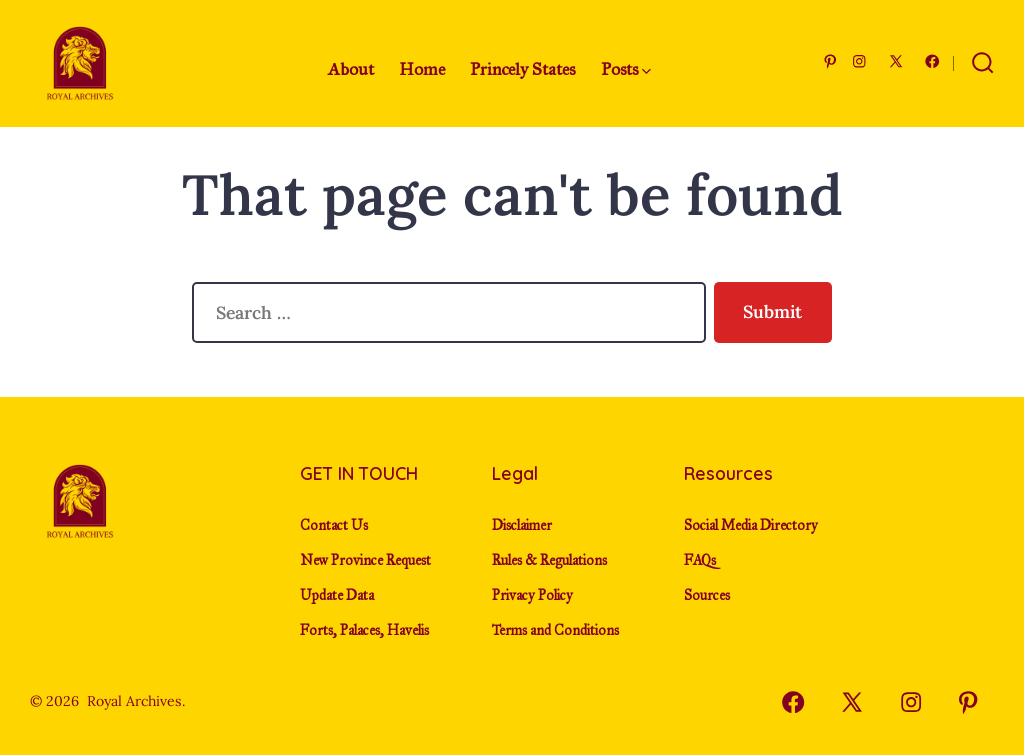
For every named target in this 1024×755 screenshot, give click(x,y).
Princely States (522, 69)
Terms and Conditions (555, 630)
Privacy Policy (532, 595)
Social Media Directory (751, 525)
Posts (626, 69)
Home (422, 69)
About (351, 69)
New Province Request (365, 560)
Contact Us (334, 525)
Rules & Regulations (549, 560)
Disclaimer (522, 525)
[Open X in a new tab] (896, 61)
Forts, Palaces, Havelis (364, 630)
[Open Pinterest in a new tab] (830, 61)
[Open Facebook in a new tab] (932, 61)
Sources (707, 595)
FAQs (700, 560)
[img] (646, 71)
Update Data (337, 595)
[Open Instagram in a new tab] (859, 61)
